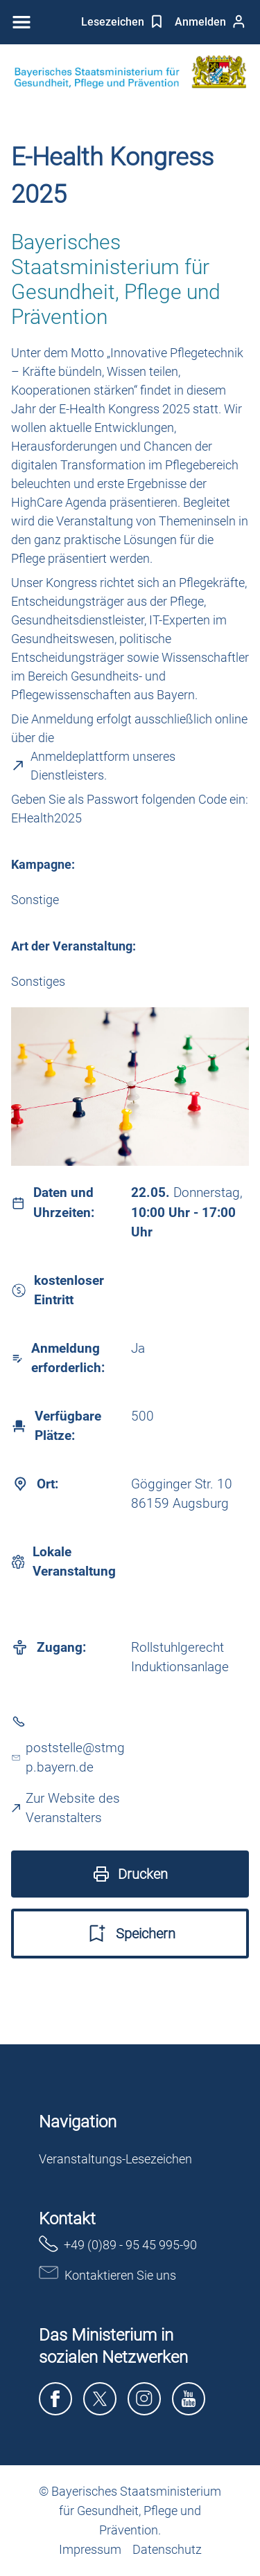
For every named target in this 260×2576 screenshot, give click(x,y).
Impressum (90, 2549)
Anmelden (210, 21)
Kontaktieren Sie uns (107, 2274)
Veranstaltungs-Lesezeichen (115, 2159)
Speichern (130, 1933)
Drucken (130, 1874)
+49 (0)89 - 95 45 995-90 (118, 2243)
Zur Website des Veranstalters (66, 1808)
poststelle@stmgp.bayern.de (68, 1758)
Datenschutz (167, 2549)
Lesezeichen (122, 21)
